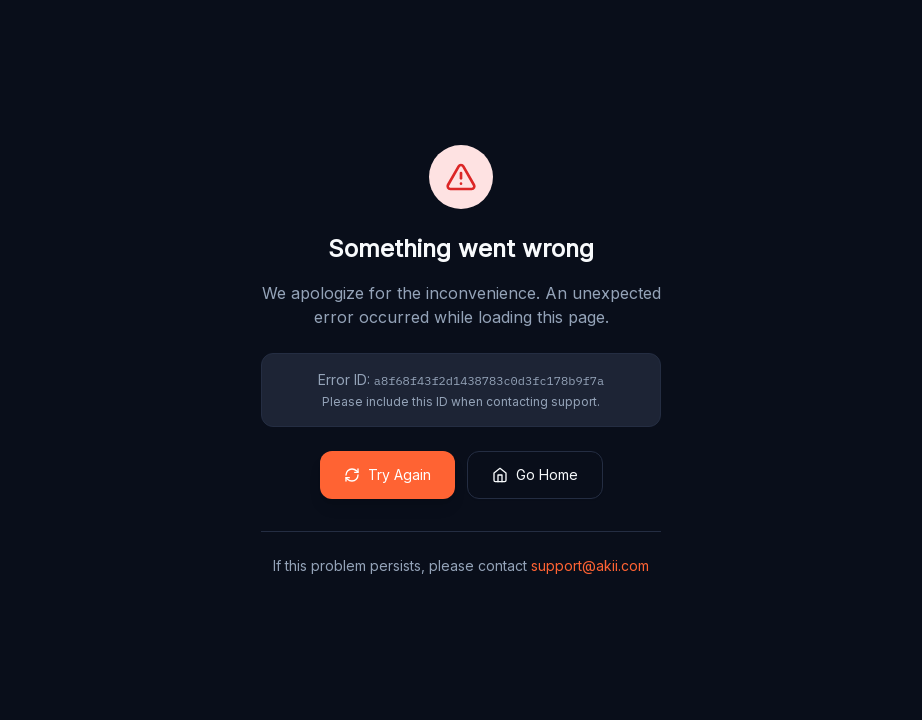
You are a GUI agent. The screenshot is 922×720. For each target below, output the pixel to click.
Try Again (387, 474)
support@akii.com (590, 565)
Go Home (535, 474)
